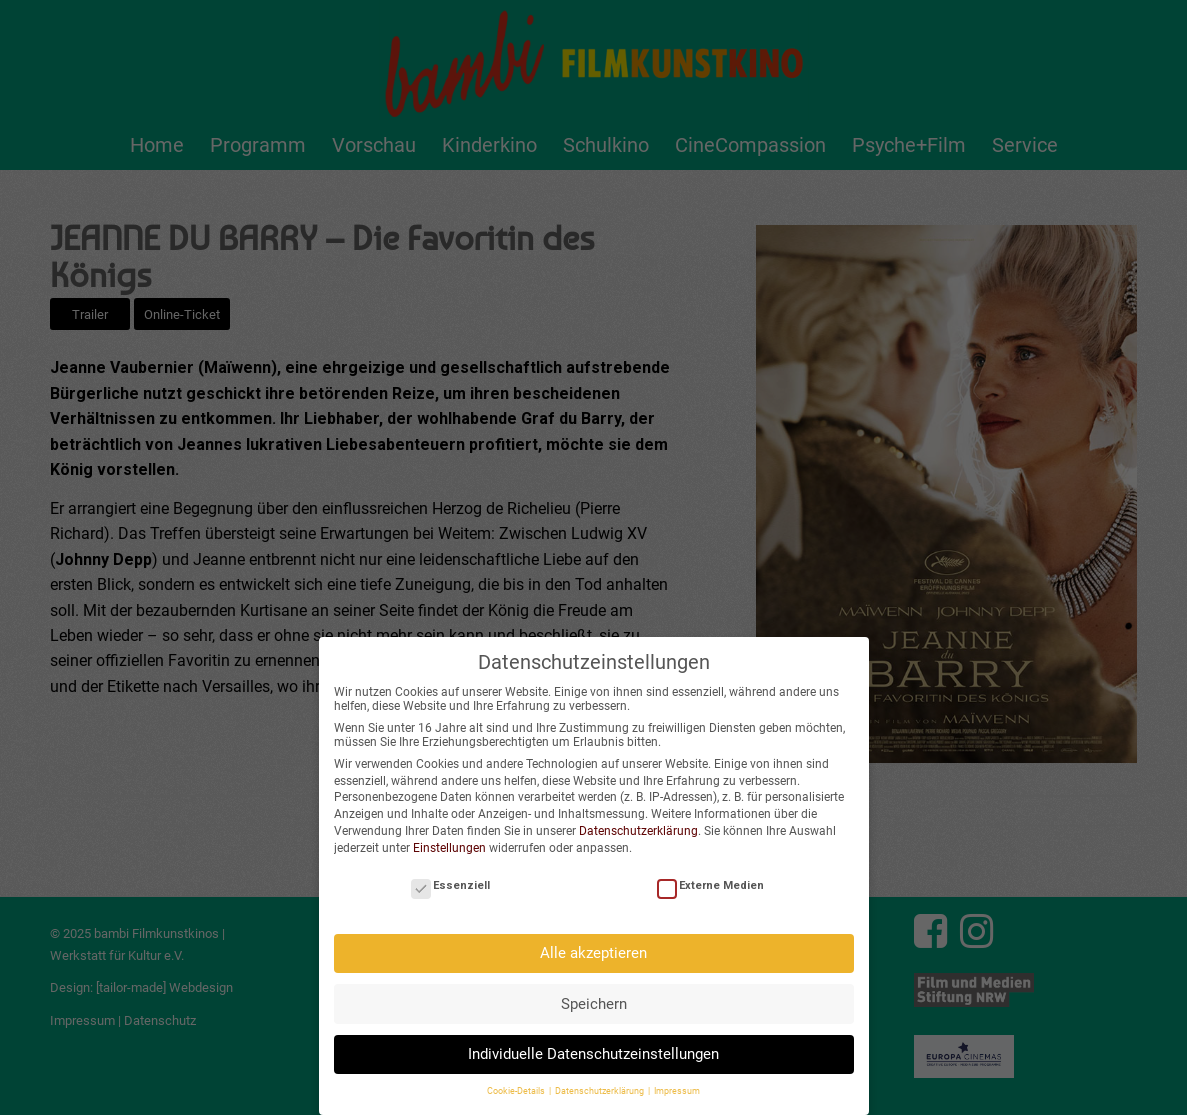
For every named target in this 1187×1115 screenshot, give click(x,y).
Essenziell (450, 875)
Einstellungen (449, 838)
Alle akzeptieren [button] (593, 943)
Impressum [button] (677, 1082)
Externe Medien (710, 875)
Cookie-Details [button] (517, 1082)
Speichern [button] (594, 994)
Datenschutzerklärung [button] (600, 1082)
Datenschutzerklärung (638, 821)
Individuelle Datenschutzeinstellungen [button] (593, 1044)
